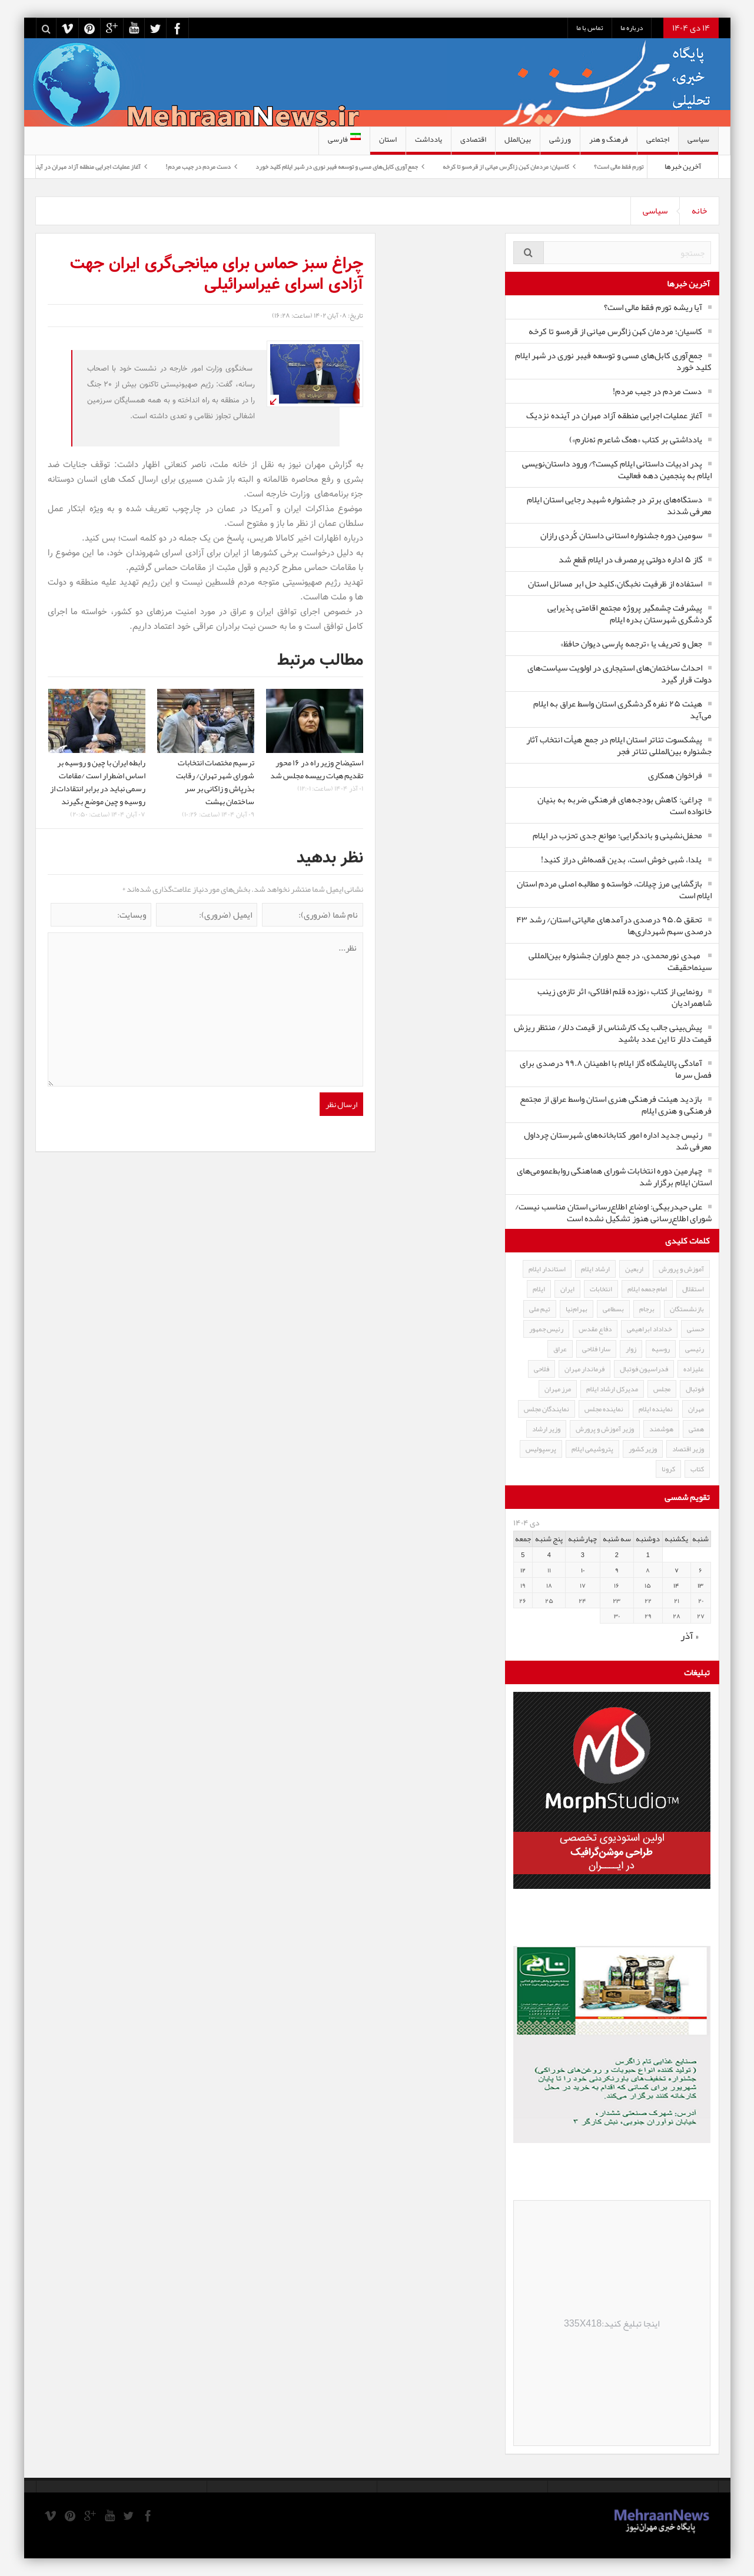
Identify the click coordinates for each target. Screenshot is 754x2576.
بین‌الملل (518, 143)
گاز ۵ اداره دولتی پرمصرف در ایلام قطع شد (630, 559)
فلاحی (541, 1369)
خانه (699, 210)
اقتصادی (473, 143)
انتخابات (601, 1289)
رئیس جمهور (546, 1329)
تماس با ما (589, 28)
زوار (631, 1349)
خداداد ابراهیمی (649, 1329)
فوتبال (695, 1389)
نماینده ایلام (656, 1409)
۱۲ (523, 1570)
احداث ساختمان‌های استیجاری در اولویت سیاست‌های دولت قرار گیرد (619, 673)
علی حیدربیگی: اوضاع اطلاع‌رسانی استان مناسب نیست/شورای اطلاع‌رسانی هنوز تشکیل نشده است (613, 1212)
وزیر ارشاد (546, 1429)
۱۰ (582, 1570)
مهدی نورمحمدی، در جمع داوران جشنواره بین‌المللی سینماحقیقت (620, 961)
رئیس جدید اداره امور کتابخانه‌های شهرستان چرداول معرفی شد (618, 1140)
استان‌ (388, 143)
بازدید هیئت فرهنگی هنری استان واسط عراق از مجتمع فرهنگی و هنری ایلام (616, 1104)
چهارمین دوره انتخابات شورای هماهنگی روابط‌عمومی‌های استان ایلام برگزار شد (614, 1176)
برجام (647, 1309)
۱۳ (700, 1585)
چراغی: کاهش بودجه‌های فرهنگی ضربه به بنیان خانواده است (624, 805)
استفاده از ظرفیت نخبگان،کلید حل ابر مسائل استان (615, 583)
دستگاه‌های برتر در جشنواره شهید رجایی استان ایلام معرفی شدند (619, 505)
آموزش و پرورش (681, 1269)
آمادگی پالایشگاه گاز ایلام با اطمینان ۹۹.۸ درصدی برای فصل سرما (616, 1069)
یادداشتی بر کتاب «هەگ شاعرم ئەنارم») (635, 439)
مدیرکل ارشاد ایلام (612, 1389)
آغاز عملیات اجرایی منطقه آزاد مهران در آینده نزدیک (64, 166)
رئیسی (694, 1349)
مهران (696, 1409)
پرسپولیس (541, 1449)
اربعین (634, 1269)
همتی (696, 1429)
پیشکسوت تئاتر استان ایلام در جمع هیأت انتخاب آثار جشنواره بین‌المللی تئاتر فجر (619, 745)
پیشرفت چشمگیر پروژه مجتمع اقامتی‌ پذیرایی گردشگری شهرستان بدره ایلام (629, 613)
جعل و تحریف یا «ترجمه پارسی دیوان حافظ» (631, 643)
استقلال (693, 1289)
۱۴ (676, 1585)
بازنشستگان (687, 1309)
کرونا (668, 1469)
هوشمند (661, 1429)
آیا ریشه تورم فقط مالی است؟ (617, 166)
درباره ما (631, 28)
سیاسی (698, 143)
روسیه (661, 1349)
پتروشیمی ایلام (592, 1449)
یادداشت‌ (428, 143)
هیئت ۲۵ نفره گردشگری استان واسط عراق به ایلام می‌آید (622, 709)
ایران (567, 1289)
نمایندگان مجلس (546, 1409)
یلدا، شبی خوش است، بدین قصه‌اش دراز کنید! (621, 859)
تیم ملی (539, 1309)
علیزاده (693, 1369)
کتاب (697, 1469)
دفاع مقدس (595, 1329)
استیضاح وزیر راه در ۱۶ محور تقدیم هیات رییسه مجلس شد (316, 769)
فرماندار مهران (584, 1369)
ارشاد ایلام (595, 1269)
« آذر (689, 1635)
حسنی (695, 1329)
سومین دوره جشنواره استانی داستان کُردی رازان (621, 535)
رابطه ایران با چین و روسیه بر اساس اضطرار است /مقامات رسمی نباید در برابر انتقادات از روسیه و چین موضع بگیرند (97, 781)
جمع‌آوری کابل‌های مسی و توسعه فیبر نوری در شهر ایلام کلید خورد (324, 166)
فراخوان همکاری (675, 775)
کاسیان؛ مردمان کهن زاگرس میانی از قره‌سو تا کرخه (493, 166)
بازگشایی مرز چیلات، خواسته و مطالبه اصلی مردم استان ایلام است (614, 889)
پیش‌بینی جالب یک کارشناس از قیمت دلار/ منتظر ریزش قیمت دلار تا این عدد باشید (613, 1033)
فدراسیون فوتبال (644, 1369)
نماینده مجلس (603, 1409)
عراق (560, 1349)
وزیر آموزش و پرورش (605, 1429)
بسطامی (613, 1309)
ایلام (539, 1289)
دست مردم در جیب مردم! (185, 166)
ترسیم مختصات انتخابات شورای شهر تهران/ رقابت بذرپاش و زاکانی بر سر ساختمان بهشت (215, 781)
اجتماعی (657, 143)
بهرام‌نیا (576, 1309)
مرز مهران (557, 1389)
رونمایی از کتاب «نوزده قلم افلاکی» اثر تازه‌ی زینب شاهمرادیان (624, 997)
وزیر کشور (643, 1449)
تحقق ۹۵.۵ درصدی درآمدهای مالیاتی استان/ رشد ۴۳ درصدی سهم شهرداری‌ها (614, 925)
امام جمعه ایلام (647, 1289)
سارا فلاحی (596, 1349)
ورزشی (560, 143)
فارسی (344, 139)
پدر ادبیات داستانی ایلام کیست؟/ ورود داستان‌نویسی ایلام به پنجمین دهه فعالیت (617, 469)
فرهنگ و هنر (608, 143)
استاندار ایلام (547, 1269)
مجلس (661, 1389)
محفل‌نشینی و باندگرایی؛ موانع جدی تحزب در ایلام (617, 835)
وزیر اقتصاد (688, 1449)
